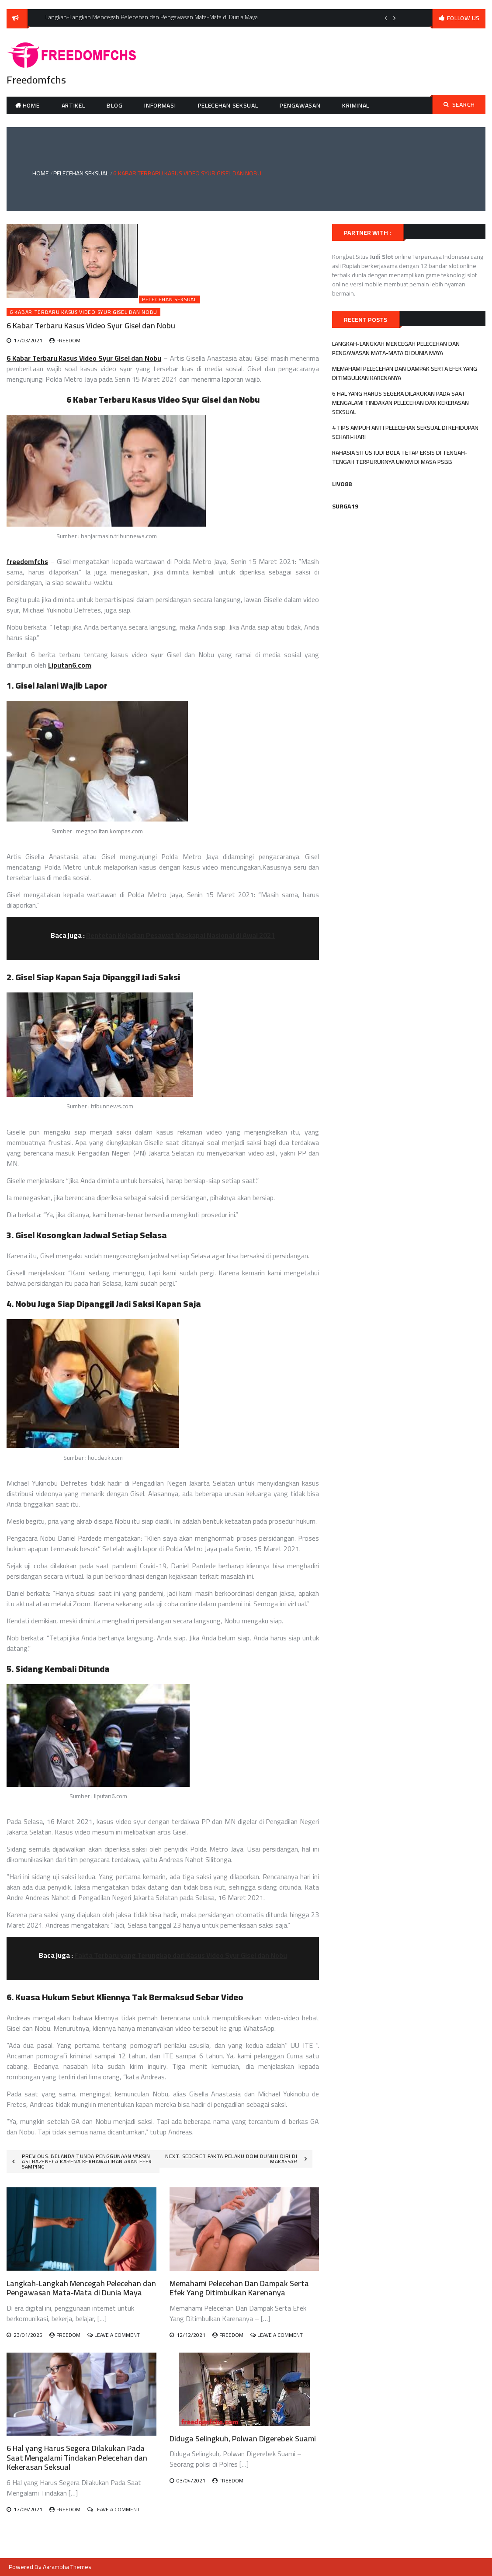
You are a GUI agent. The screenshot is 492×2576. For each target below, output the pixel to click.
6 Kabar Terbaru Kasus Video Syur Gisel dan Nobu (83, 312)
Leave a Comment (117, 2335)
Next (394, 18)
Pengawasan (300, 105)
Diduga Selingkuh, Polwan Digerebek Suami (243, 2438)
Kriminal (355, 105)
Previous (386, 18)
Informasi (160, 105)
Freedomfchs (36, 80)
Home (31, 105)
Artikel (73, 105)
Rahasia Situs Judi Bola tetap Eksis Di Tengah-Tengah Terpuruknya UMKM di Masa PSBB (400, 457)
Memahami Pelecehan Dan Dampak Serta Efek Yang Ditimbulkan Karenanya (239, 2288)
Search (459, 104)
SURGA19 (345, 506)
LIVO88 (342, 484)
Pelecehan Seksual (228, 105)
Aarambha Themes (67, 2567)
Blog (114, 105)
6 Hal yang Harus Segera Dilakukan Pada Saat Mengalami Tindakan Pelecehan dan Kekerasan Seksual (77, 2457)
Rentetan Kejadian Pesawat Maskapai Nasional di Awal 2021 (180, 935)
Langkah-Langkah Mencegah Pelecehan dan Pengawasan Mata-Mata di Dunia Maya (81, 2288)
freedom (68, 340)
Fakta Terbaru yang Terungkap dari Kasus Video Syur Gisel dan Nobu (180, 1955)
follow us (463, 18)
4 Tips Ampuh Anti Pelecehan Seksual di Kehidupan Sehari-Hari (405, 432)
